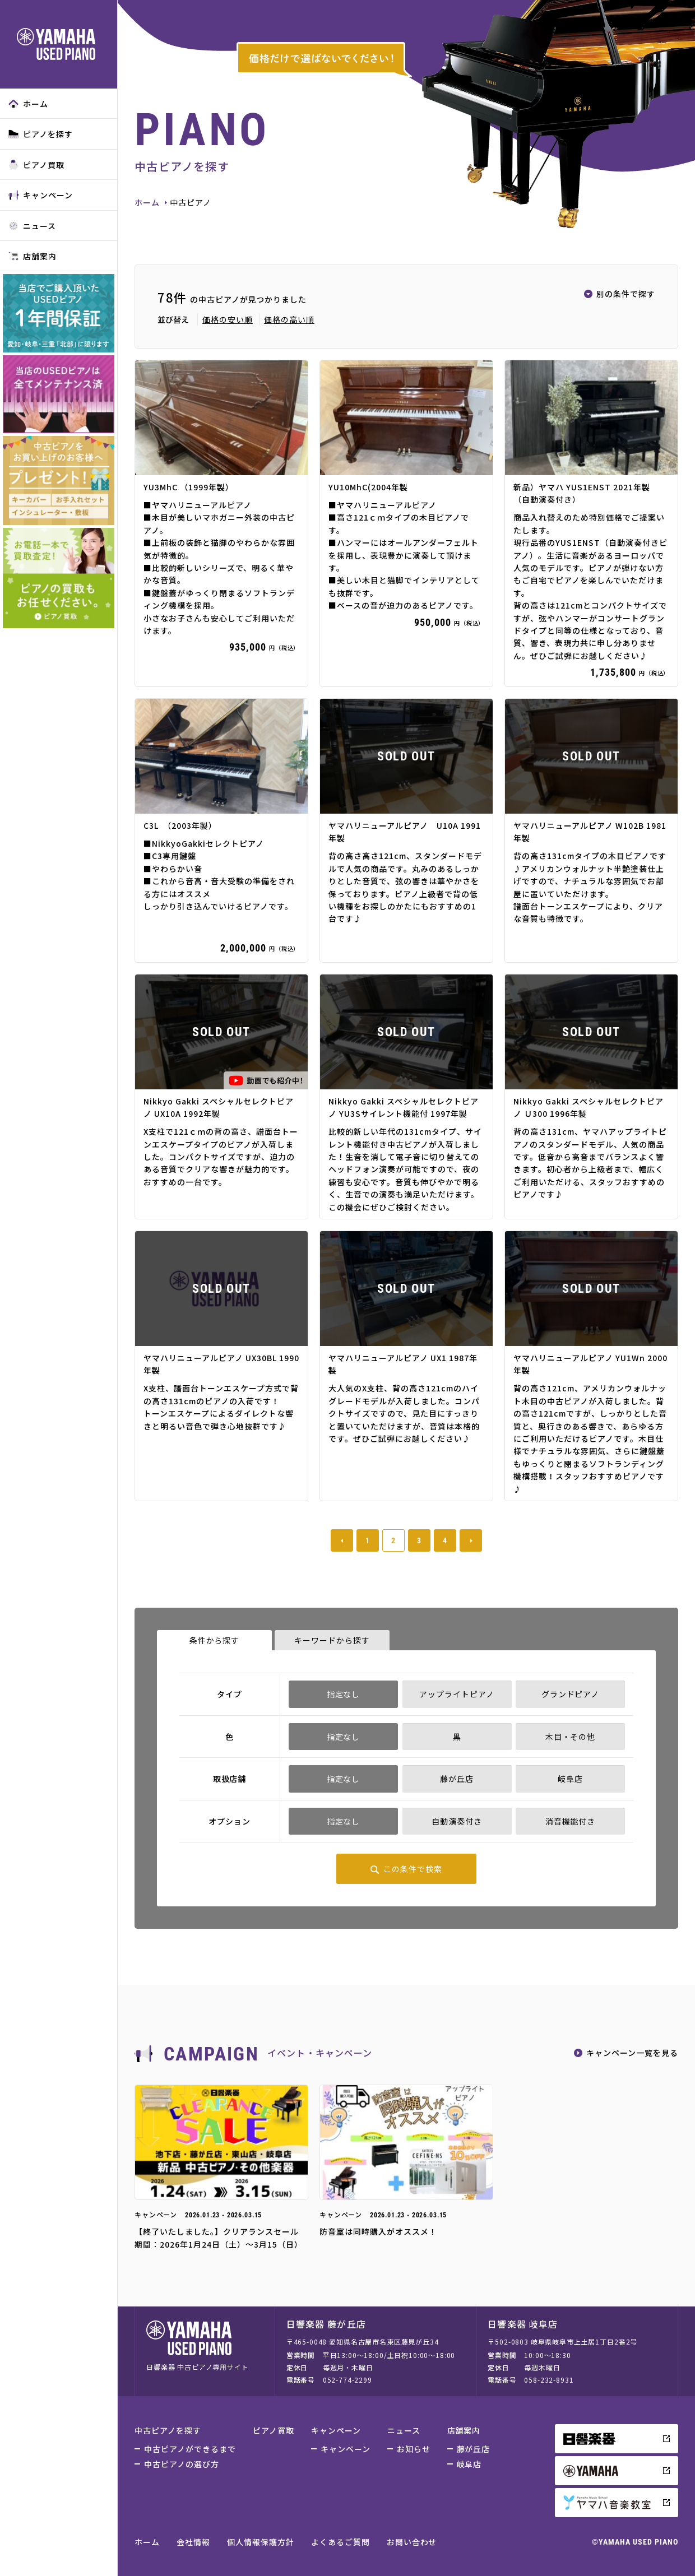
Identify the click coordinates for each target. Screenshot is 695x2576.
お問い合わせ (412, 2541)
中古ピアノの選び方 (181, 2464)
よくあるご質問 (340, 2541)
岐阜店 (469, 2464)
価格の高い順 (289, 319)
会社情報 (193, 2541)
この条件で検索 (412, 1868)
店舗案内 (32, 256)
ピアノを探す (40, 134)
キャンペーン (40, 195)
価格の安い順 (227, 319)
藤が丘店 (473, 2448)
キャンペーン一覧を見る (632, 2052)
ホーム (28, 103)
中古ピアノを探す (168, 2430)
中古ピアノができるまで (190, 2448)
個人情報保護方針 (260, 2541)
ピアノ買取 (36, 164)
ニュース (32, 225)
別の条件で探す (625, 293)
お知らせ (413, 2448)
